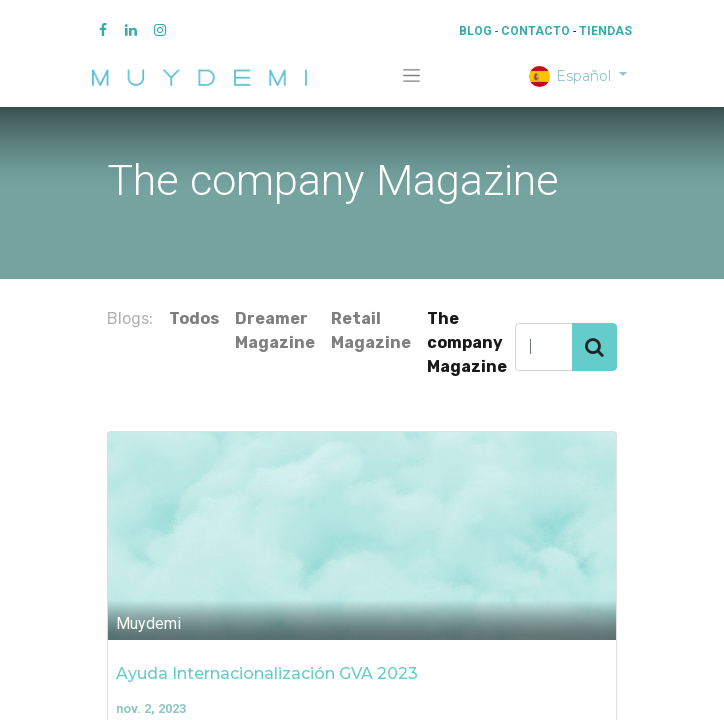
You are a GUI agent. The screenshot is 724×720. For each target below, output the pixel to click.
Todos (194, 318)
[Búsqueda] (594, 347)
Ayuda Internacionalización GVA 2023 (267, 673)
